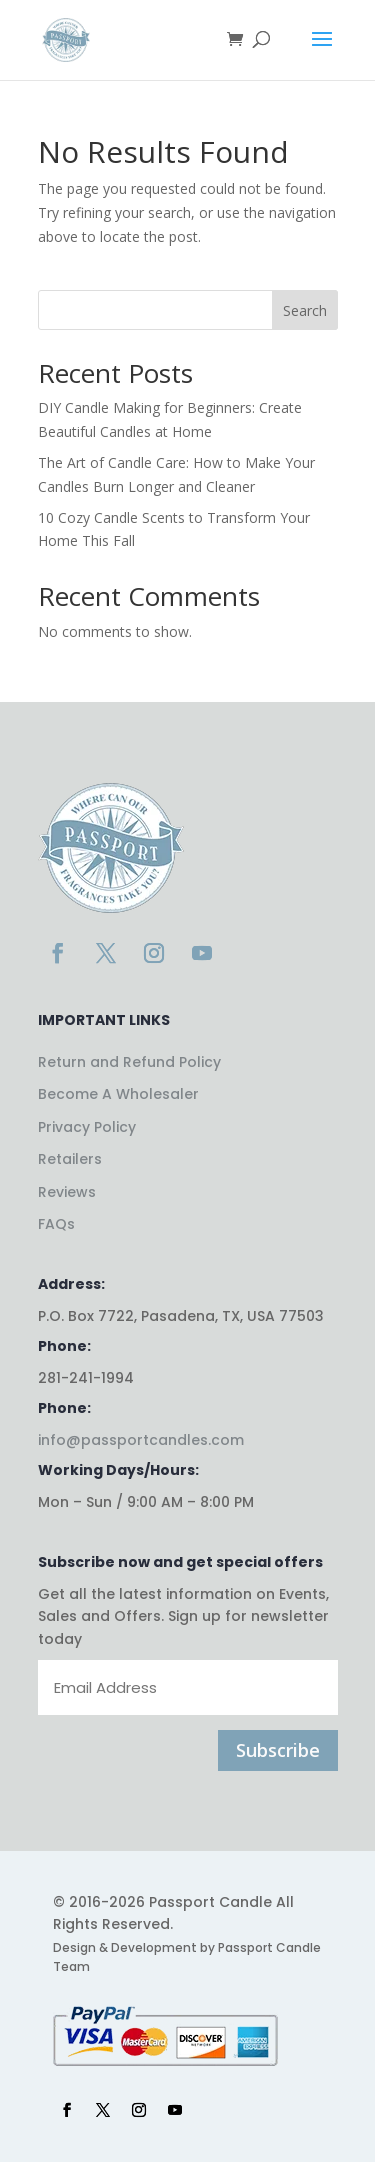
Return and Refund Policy (129, 1062)
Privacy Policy (87, 1127)
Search (305, 310)
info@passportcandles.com (141, 1440)
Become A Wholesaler (118, 1094)
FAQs (56, 1224)
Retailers (70, 1159)
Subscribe (278, 1750)
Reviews (67, 1192)
